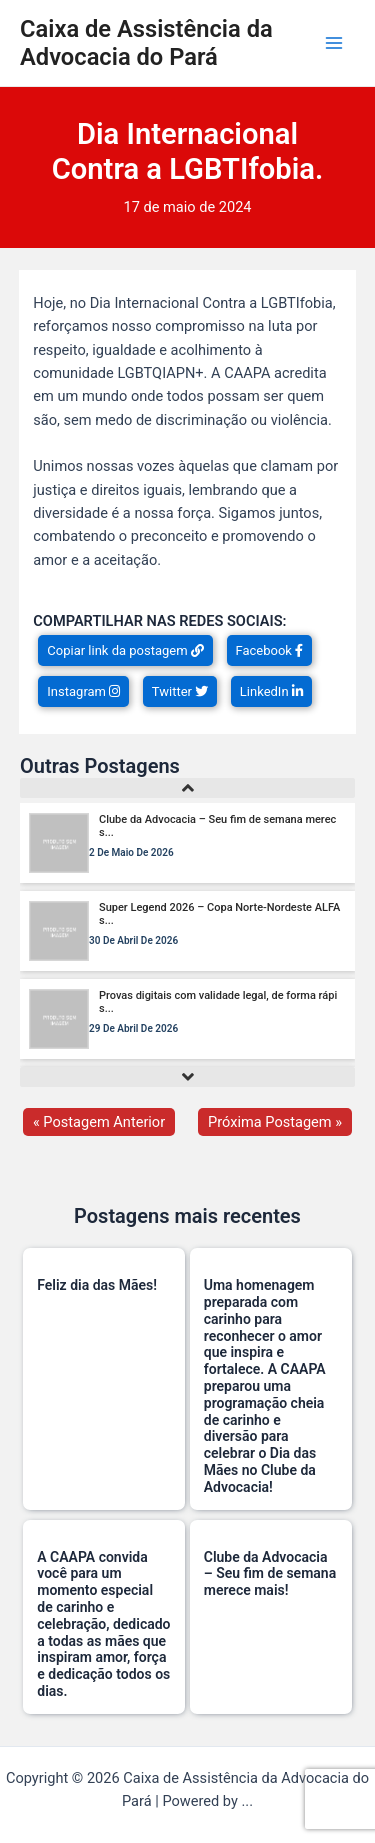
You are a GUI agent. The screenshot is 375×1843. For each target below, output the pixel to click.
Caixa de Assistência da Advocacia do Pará (146, 43)
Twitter (180, 691)
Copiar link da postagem (125, 650)
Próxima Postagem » (275, 1122)
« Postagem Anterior (99, 1122)
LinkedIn (271, 691)
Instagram (83, 691)
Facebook (270, 650)
